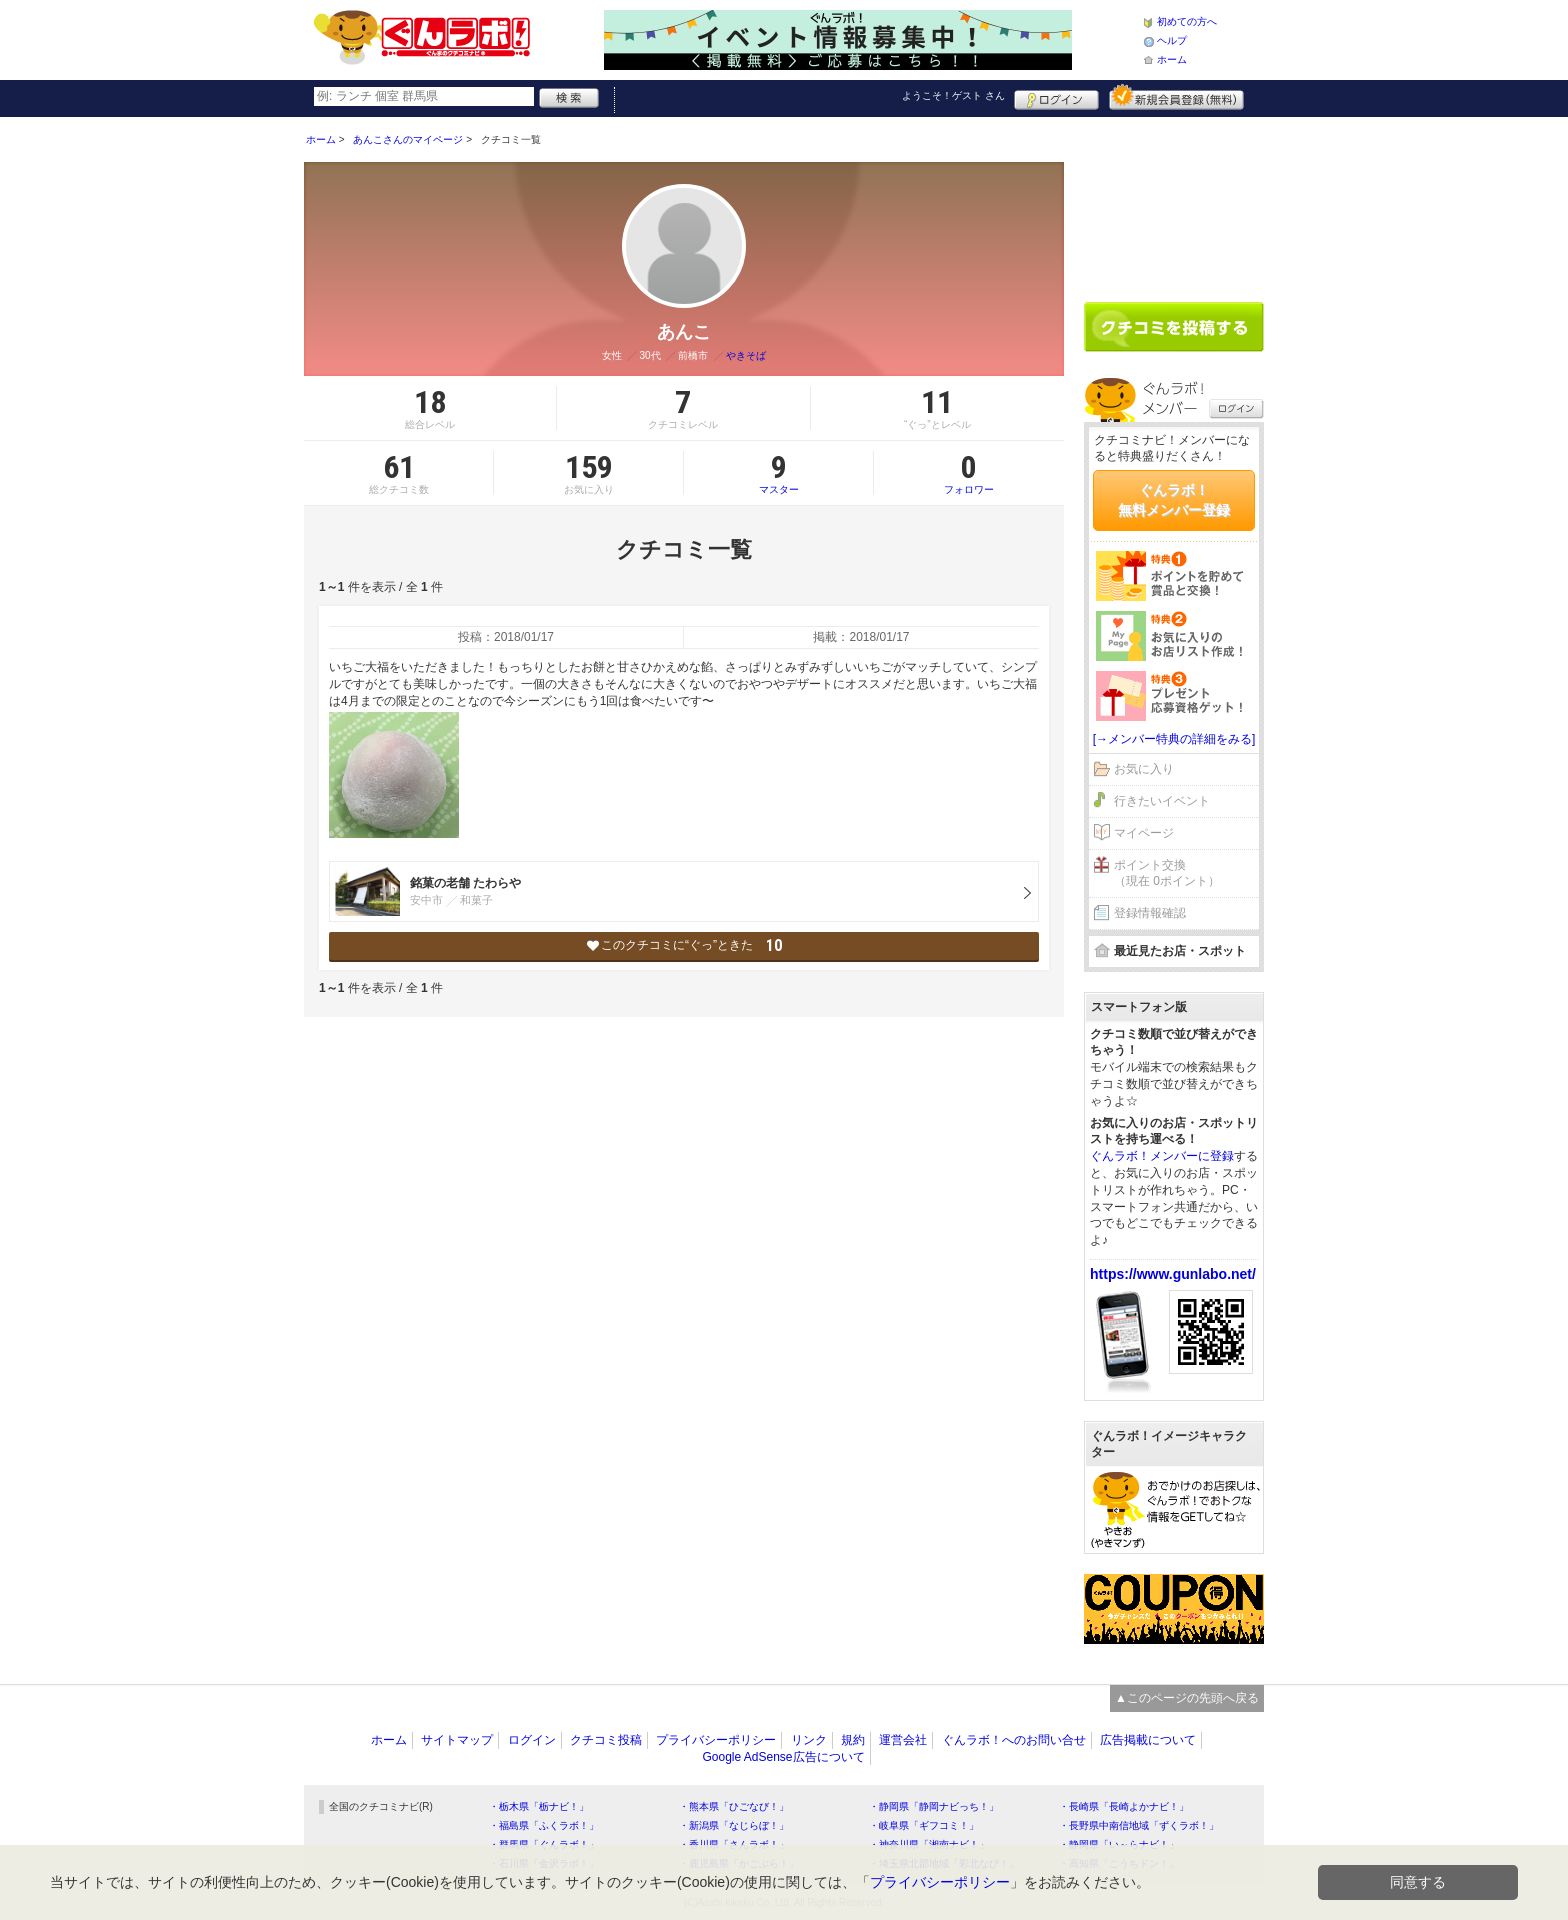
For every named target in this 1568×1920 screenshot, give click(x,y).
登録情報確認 (1150, 913)
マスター (778, 473)
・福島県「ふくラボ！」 (544, 1825)
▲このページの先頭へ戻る (1187, 1698)
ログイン (1056, 97)
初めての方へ (1187, 21)
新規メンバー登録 (1176, 97)
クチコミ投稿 (606, 1740)
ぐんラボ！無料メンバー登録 (1174, 500)
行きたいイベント (1162, 801)
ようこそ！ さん (953, 95)
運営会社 (903, 1740)
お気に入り (1144, 769)
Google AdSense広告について (783, 1757)
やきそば (746, 355)
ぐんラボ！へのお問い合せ (1014, 1740)
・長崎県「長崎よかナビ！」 (1124, 1806)
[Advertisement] (1174, 202)
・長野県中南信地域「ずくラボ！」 (1139, 1825)
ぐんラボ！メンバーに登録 (1162, 1156)
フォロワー (969, 473)
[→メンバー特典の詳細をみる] (1174, 739)
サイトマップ (457, 1740)
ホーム (1172, 59)
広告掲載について (1148, 1740)
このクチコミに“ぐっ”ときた (684, 945)
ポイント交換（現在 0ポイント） (1167, 873)
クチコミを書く (1174, 327)
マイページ (1144, 833)
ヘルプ (1172, 40)
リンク (809, 1740)
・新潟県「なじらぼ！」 (734, 1825)
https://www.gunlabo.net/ (1173, 1274)
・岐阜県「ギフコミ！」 (924, 1825)
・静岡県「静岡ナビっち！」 (934, 1806)
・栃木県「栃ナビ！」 (539, 1806)
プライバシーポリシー (716, 1740)
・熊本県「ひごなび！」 (734, 1806)
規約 (853, 1740)
